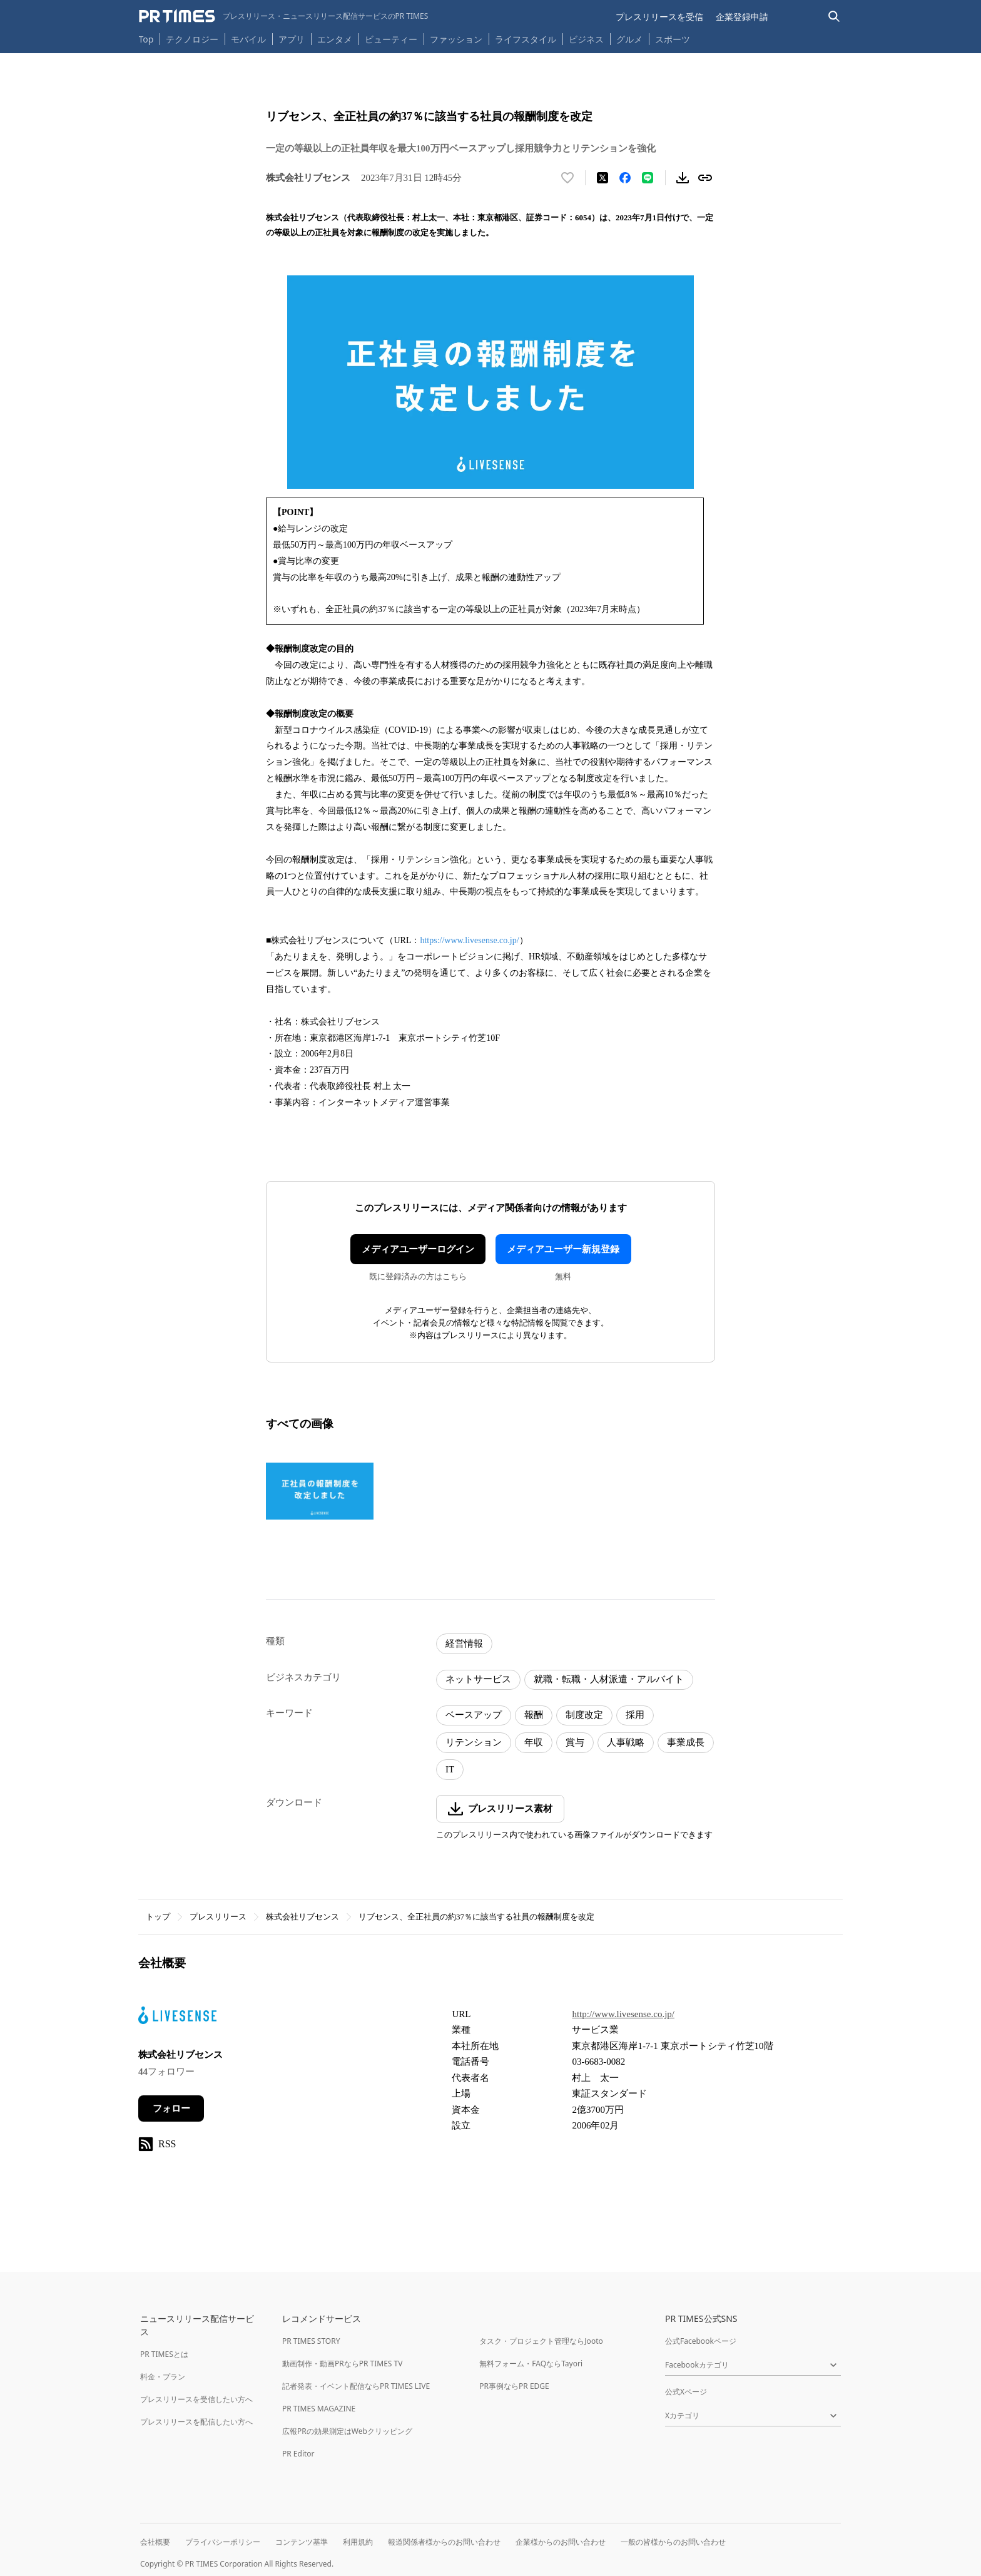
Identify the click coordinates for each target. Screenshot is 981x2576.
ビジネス (586, 39)
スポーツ (672, 39)
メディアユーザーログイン (418, 1249)
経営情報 (464, 1643)
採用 (635, 1715)
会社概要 (155, 2542)
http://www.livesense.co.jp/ (623, 2014)
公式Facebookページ (700, 2341)
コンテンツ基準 (301, 2542)
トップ (158, 1916)
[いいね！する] (567, 178)
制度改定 (584, 1715)
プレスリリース (218, 1916)
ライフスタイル (525, 39)
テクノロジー (192, 39)
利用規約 (358, 2542)
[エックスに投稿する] (602, 178)
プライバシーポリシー (222, 2542)
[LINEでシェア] (648, 178)
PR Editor (298, 2453)
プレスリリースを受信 (659, 17)
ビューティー (391, 39)
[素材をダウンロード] (683, 178)
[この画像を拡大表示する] (320, 1491)
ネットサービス (478, 1679)
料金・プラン (162, 2376)
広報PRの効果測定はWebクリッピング (347, 2431)
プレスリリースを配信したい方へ (196, 2421)
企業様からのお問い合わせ (561, 2542)
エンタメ (334, 39)
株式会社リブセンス (302, 1916)
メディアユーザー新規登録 (563, 1249)
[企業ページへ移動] (177, 2019)
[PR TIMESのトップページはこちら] (284, 16)
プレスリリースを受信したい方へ (196, 2399)
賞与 (575, 1742)
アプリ (291, 39)
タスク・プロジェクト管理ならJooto (540, 2341)
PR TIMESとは (164, 2354)
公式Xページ (686, 2391)
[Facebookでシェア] (625, 178)
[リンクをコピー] (705, 178)
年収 (533, 1742)
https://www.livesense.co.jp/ (469, 940)
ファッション (456, 39)
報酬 (533, 1715)
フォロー (171, 2108)
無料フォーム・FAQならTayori (530, 2363)
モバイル (248, 39)
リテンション (473, 1742)
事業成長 (685, 1742)
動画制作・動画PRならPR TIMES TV (342, 2363)
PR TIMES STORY (311, 2341)
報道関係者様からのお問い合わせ (444, 2542)
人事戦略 (625, 1742)
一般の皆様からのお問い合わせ (673, 2542)
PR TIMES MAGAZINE (318, 2408)
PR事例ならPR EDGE (514, 2386)
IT (449, 1769)
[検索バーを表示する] (834, 16)
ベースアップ (473, 1715)
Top (146, 39)
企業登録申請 (742, 17)
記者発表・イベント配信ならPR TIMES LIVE (356, 2386)
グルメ (629, 39)
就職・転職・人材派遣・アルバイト (609, 1679)
